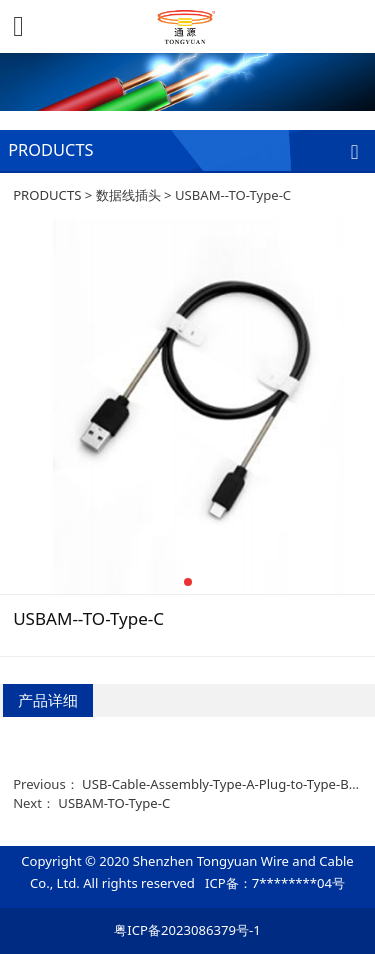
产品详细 (48, 700)
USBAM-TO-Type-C (114, 803)
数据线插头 (128, 195)
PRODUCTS (47, 195)
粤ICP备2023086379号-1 (187, 930)
